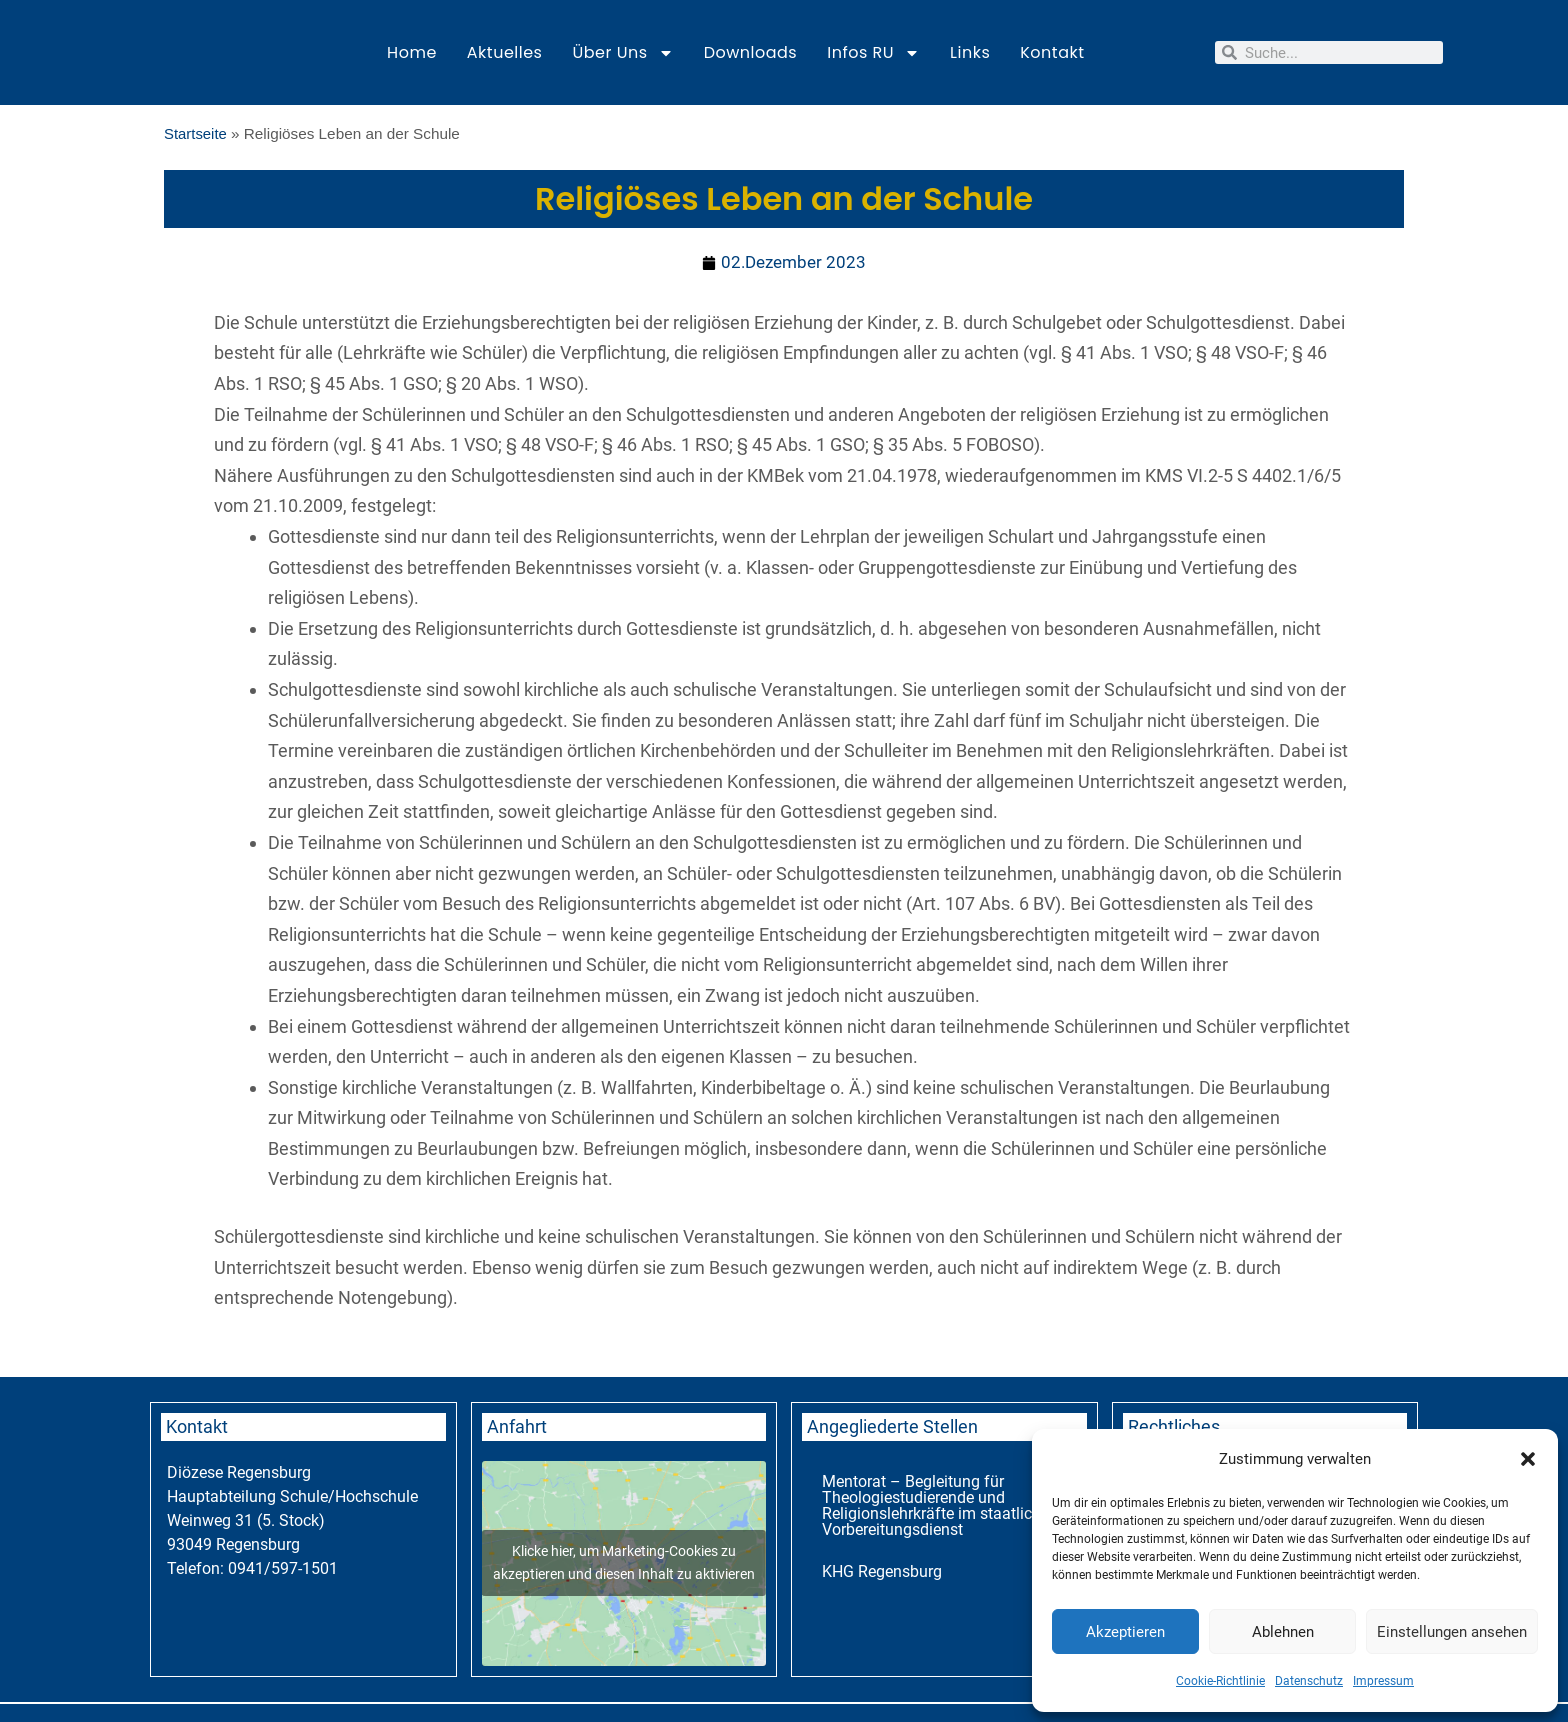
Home (412, 52)
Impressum (1383, 1681)
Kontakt (1052, 52)
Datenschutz (1309, 1681)
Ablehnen (1283, 1632)
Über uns (622, 53)
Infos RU (873, 53)
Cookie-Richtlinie (1220, 1681)
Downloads (751, 52)
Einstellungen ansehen (1452, 1632)
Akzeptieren (1125, 1632)
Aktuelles (505, 52)
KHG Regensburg (882, 1572)
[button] (1528, 1459)
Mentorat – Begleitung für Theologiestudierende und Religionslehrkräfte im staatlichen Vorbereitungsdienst (940, 1506)
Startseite (196, 133)
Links (970, 52)
